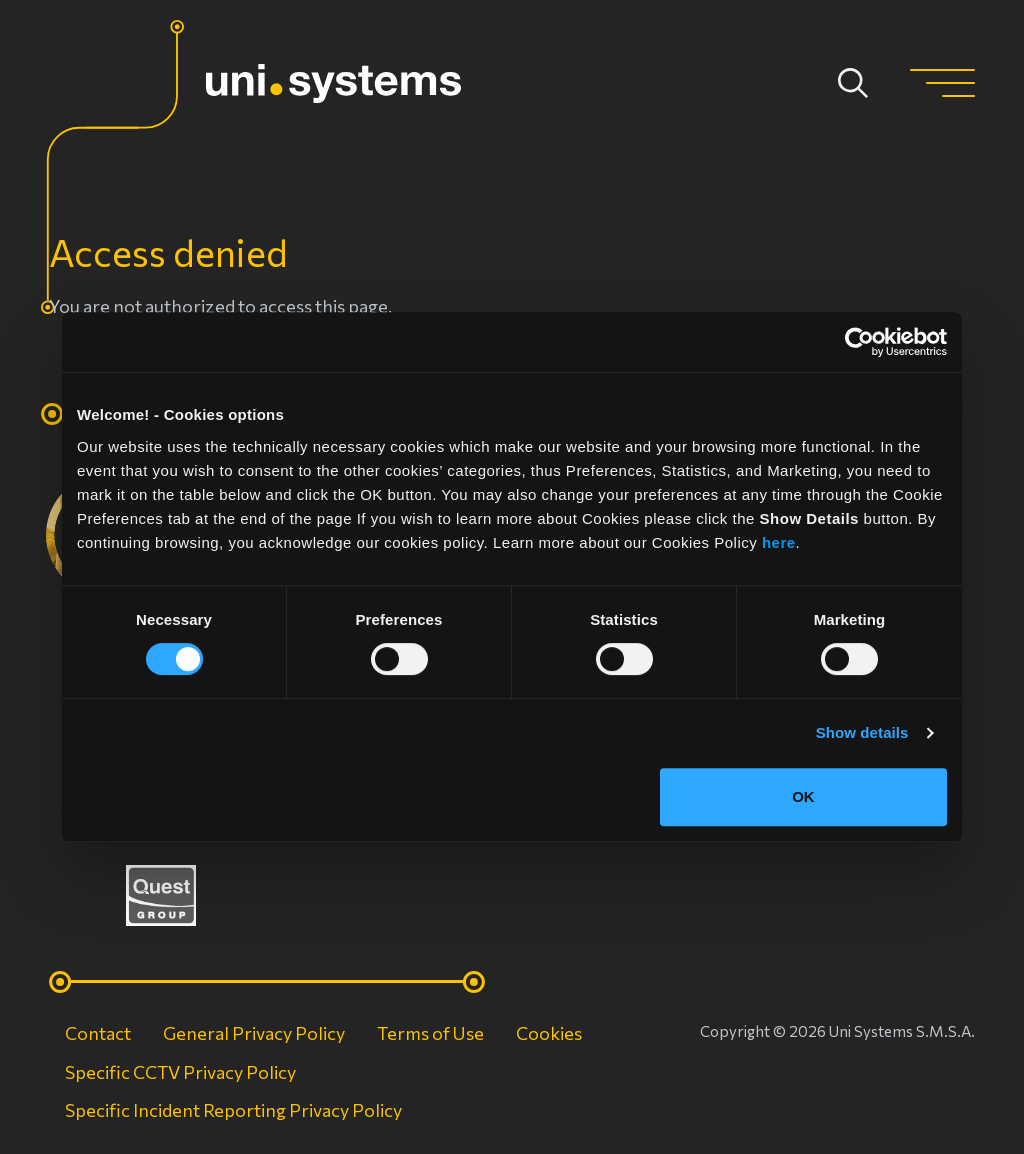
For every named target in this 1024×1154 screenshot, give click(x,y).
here (779, 542)
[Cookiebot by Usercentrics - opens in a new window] (859, 342)
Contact (98, 1033)
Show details (862, 732)
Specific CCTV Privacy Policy (180, 1072)
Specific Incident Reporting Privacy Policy (233, 1110)
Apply (853, 83)
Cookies (549, 1033)
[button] (942, 83)
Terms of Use (430, 1033)
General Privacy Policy (254, 1033)
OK (803, 796)
